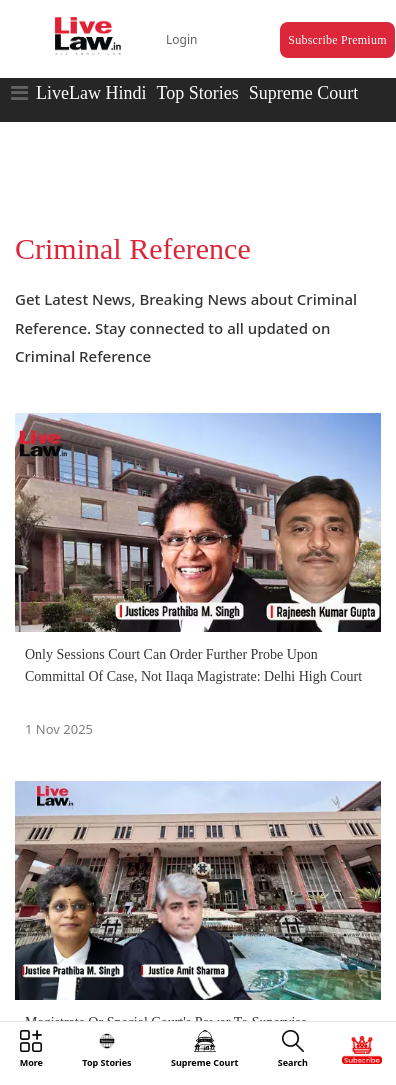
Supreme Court (304, 93)
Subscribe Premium (337, 40)
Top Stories (197, 93)
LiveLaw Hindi (91, 93)
